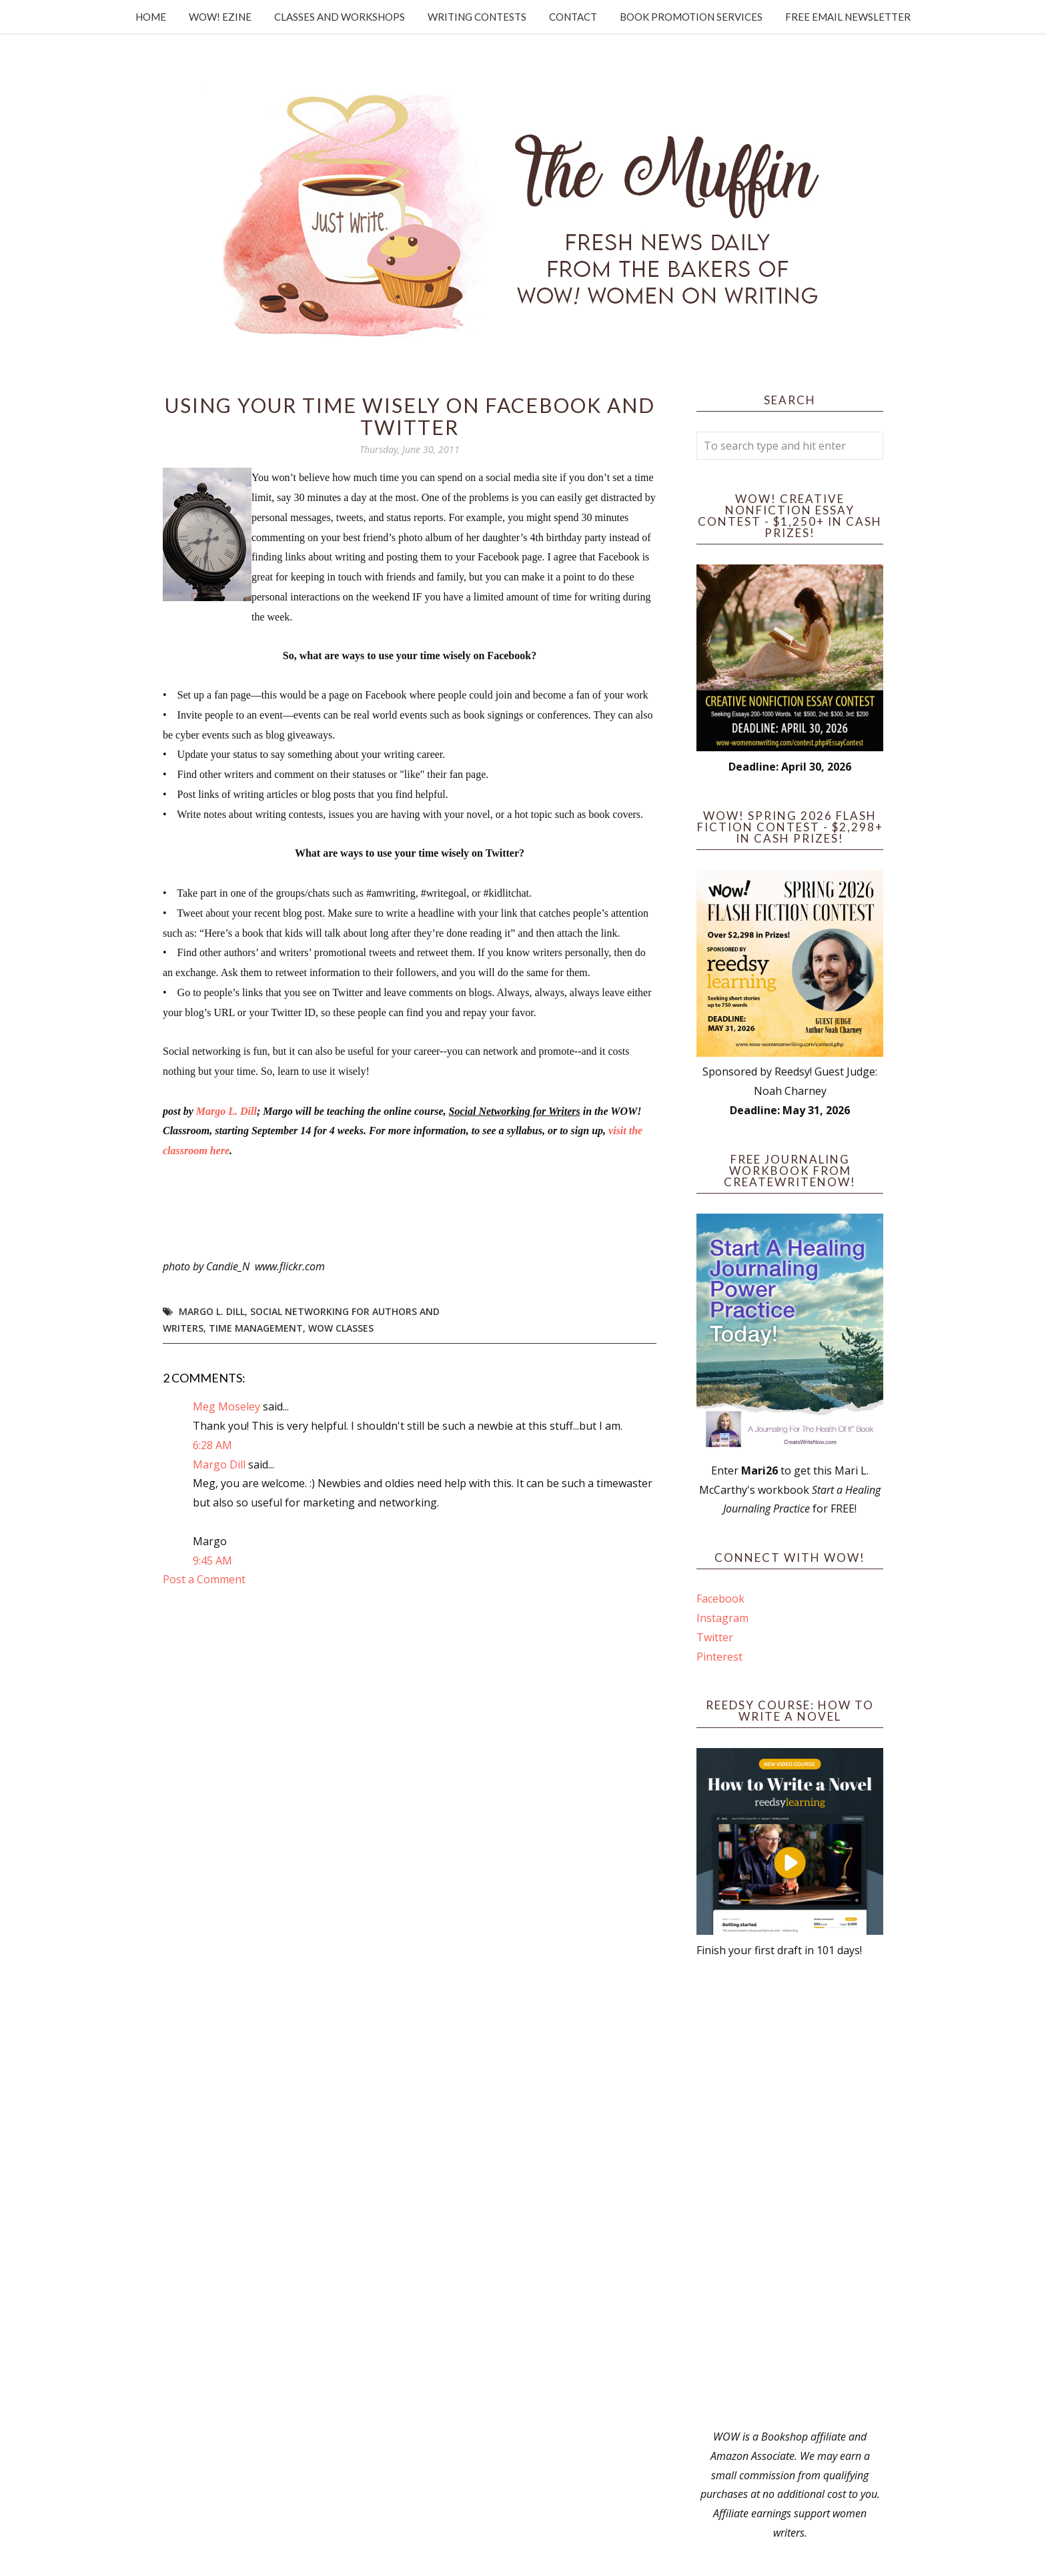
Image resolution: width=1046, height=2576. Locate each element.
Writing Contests (477, 17)
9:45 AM (212, 1560)
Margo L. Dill (226, 1111)
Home (150, 17)
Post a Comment (204, 1579)
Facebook (720, 1598)
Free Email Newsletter (848, 17)
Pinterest (719, 1656)
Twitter (714, 1637)
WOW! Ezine (220, 17)
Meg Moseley (226, 1406)
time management (256, 1328)
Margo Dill (219, 1464)
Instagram (722, 1618)
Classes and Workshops (339, 17)
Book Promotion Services (691, 17)
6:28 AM (212, 1445)
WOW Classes (341, 1328)
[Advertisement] (789, 2194)
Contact (573, 17)
